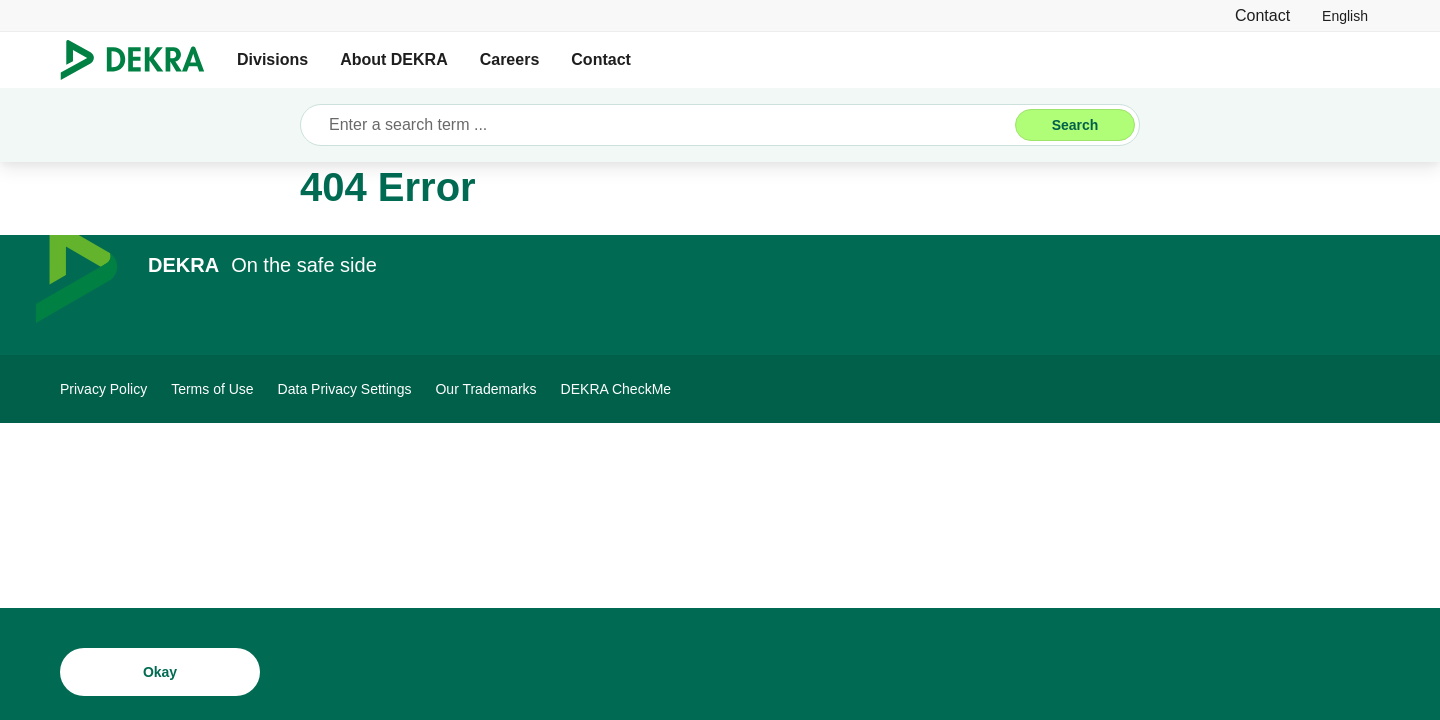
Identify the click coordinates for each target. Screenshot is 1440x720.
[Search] (1075, 125)
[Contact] (1262, 15)
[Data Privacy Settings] (345, 389)
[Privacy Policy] (103, 389)
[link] (1345, 15)
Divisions (272, 59)
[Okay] (160, 677)
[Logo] (140, 60)
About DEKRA (394, 59)
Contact (601, 59)
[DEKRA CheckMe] (616, 389)
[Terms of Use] (212, 389)
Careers (510, 59)
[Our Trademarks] (485, 389)
